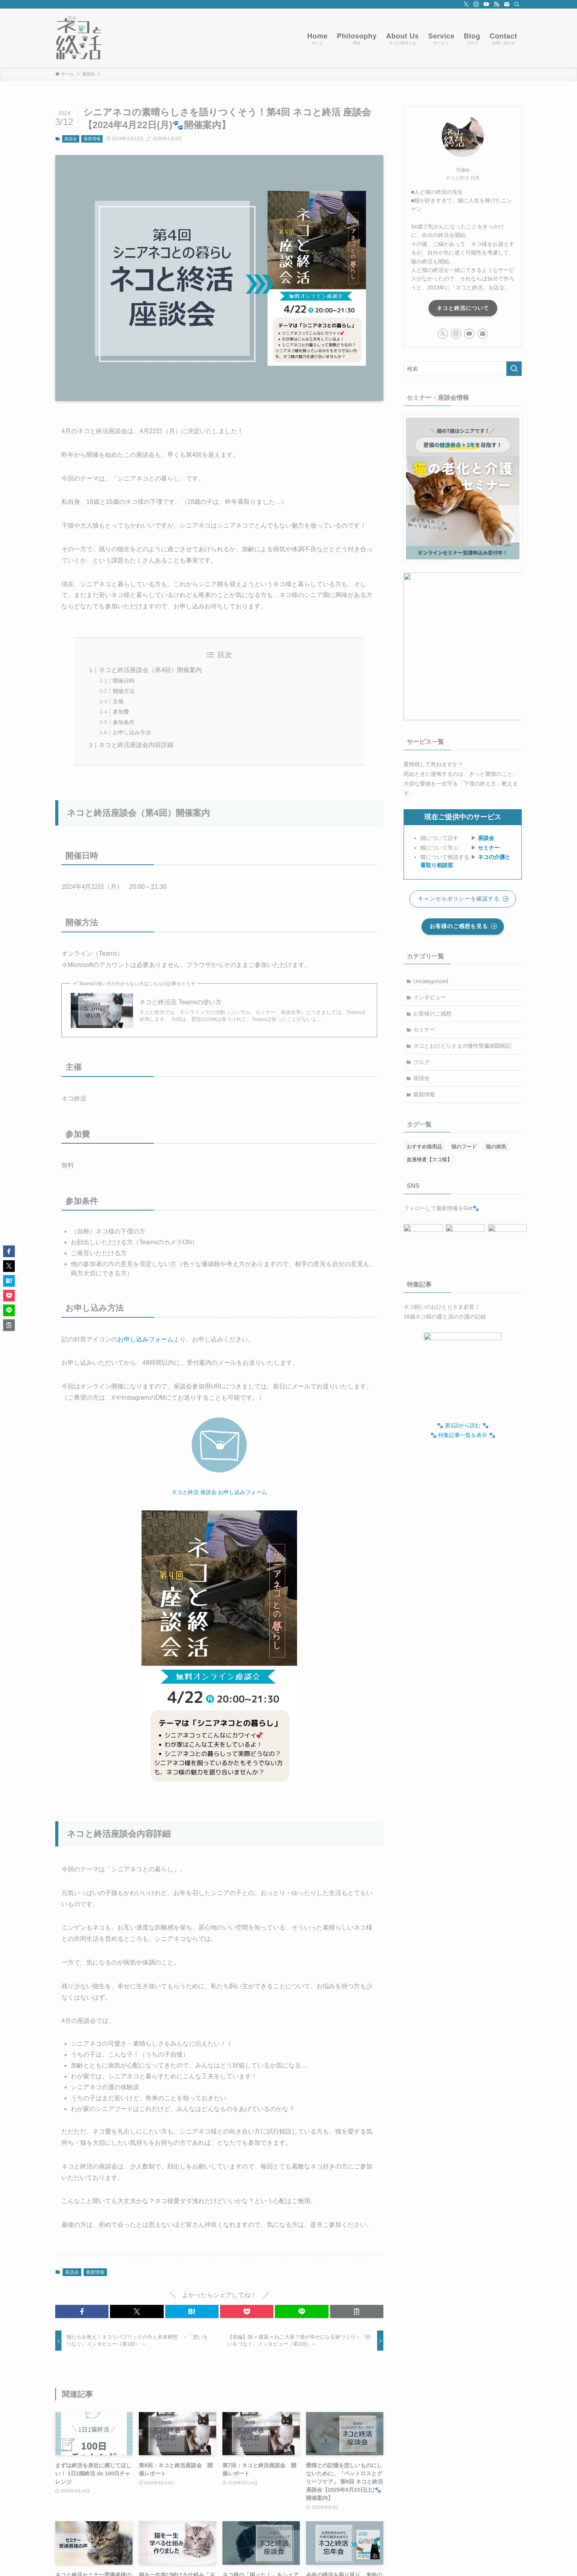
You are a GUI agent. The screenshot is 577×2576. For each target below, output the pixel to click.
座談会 (70, 138)
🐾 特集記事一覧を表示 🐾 (462, 1431)
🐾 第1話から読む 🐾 (463, 1421)
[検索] (517, 4)
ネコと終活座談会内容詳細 (136, 745)
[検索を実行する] (514, 368)
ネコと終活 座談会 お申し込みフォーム (219, 1492)
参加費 (121, 712)
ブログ (421, 1062)
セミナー (489, 848)
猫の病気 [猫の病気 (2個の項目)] (496, 1147)
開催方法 (124, 691)
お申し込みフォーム (145, 1339)
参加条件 (124, 722)
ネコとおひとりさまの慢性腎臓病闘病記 (462, 1046)
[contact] (507, 4)
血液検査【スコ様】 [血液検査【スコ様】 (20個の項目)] (429, 1159)
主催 (118, 701)
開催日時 (124, 681)
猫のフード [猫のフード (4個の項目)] (464, 1147)
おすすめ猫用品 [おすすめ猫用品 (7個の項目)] (424, 1147)
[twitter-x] (466, 4)
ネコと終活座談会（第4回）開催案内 (150, 670)
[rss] (496, 4)
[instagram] (476, 4)
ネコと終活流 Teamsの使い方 (180, 1002)
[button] (81, 2311)
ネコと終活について (463, 308)
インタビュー (429, 997)
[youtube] (486, 4)
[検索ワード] (463, 368)
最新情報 (92, 138)
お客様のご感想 (432, 1013)
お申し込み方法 (132, 732)
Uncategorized (430, 981)
